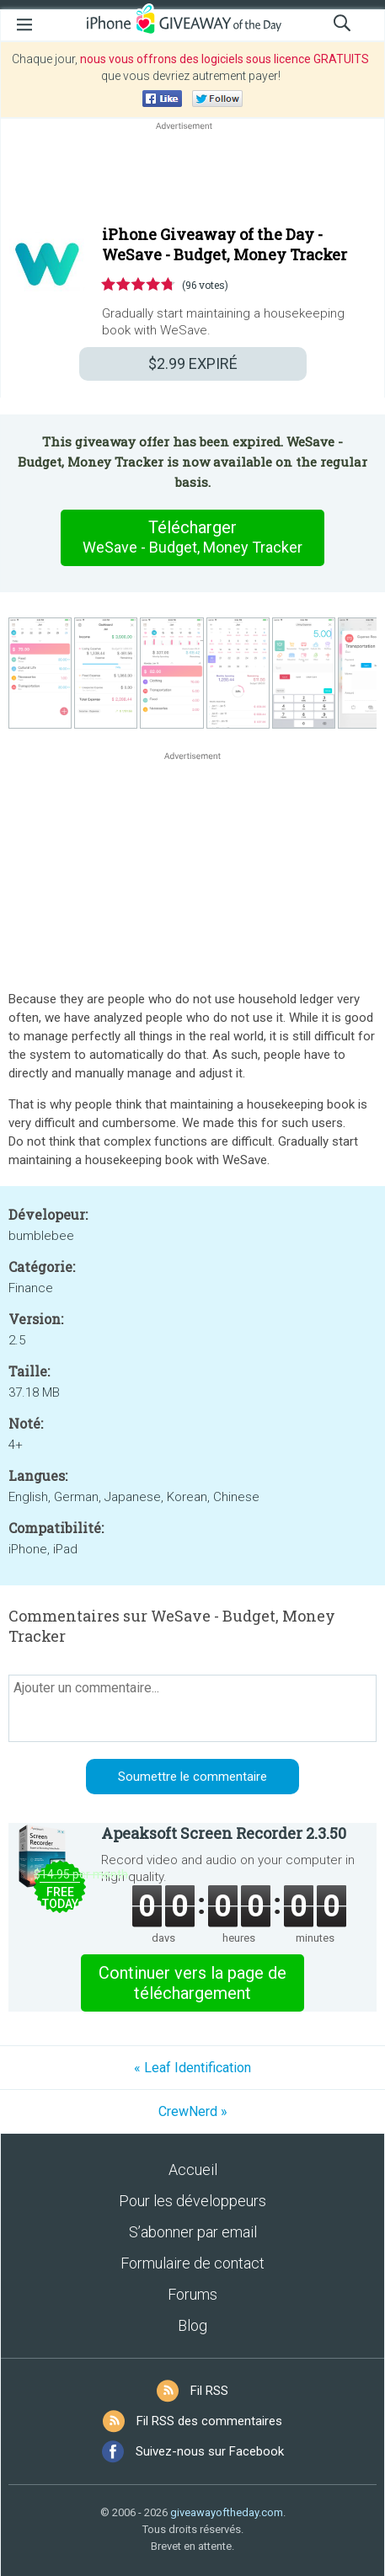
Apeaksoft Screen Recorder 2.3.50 (223, 1833)
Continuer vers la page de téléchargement (192, 1983)
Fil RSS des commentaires (209, 2421)
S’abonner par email (193, 2232)
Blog (192, 2325)
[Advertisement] (192, 174)
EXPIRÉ (193, 363)
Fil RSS (209, 2390)
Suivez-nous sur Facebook (210, 2451)
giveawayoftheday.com (226, 2512)
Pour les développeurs (192, 2201)
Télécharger (193, 537)
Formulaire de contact (192, 2263)
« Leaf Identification (192, 2068)
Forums (192, 2294)
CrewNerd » (192, 2111)
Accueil (192, 2169)
